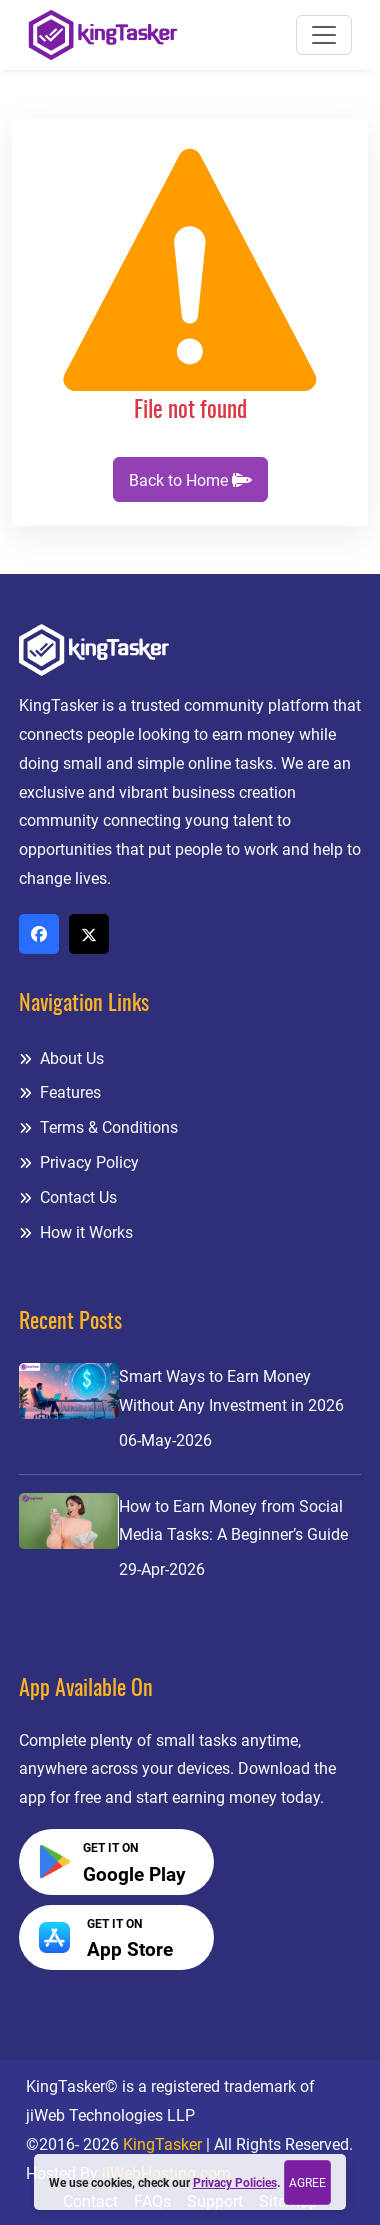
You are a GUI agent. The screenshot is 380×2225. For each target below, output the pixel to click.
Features (60, 1092)
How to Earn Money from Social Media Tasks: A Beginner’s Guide (233, 1521)
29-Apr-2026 (162, 1569)
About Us (61, 1058)
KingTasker (162, 2144)
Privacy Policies (235, 2183)
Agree (307, 2183)
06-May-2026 (165, 1440)
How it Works (76, 1232)
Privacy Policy (79, 1162)
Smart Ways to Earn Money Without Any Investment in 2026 (231, 1391)
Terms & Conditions (98, 1127)
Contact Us (68, 1197)
